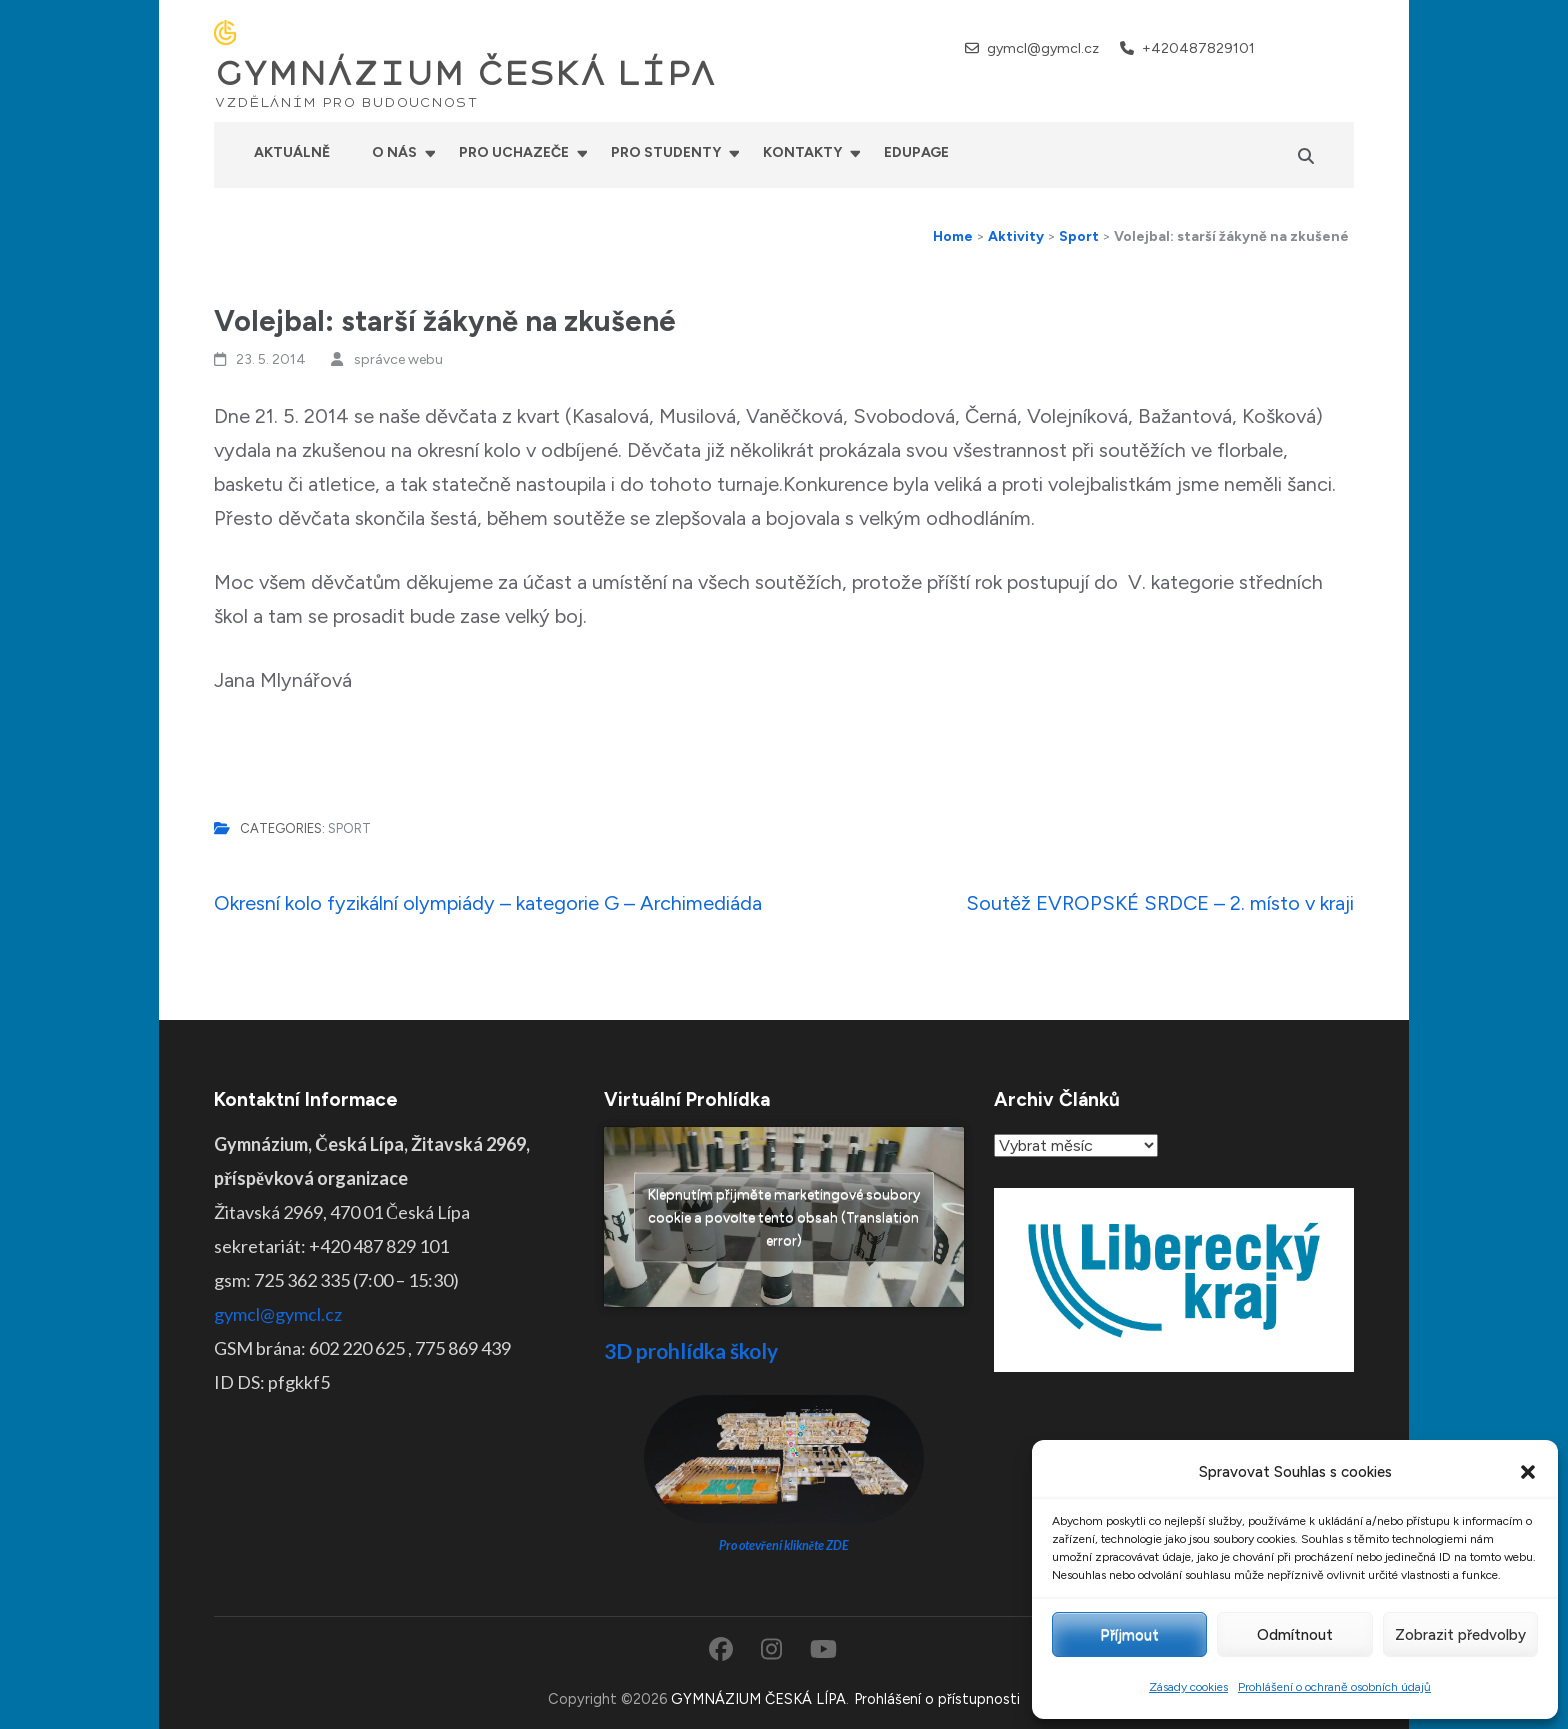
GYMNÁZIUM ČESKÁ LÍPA (465, 74)
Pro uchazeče (514, 152)
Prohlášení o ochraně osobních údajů (1334, 1687)
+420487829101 (1198, 48)
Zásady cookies (1188, 1687)
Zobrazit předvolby (1460, 1635)
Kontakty (802, 152)
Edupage (916, 152)
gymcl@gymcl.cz (1043, 48)
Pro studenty (666, 152)
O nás (394, 152)
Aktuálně (292, 152)
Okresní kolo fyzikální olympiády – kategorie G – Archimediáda (488, 903)
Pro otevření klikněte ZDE (784, 1545)
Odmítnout (1295, 1635)
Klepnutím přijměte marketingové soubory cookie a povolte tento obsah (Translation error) (784, 1217)
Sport (349, 828)
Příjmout (1129, 1635)
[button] (1528, 1472)
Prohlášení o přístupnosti (937, 1699)
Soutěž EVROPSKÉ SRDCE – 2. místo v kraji (1160, 903)
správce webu (398, 359)
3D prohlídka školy (691, 1350)
